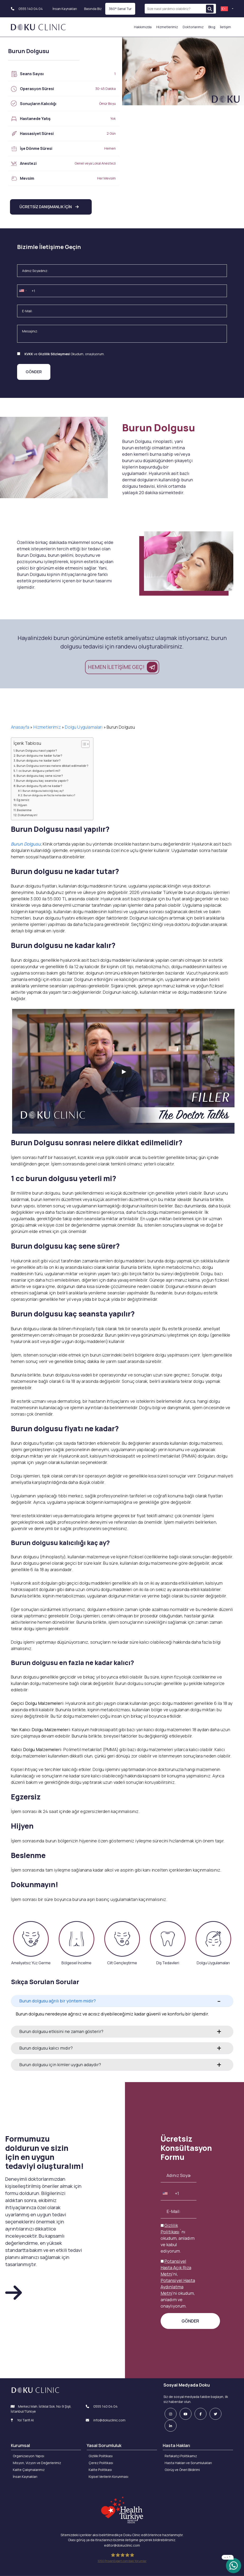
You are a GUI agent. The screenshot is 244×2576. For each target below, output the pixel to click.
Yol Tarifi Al (22, 2420)
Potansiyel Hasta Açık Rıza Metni (176, 2267)
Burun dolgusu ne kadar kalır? (38, 761)
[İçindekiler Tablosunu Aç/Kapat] (83, 744)
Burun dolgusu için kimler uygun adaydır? (60, 2064)
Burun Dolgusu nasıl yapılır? (36, 751)
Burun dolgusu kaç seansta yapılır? (42, 781)
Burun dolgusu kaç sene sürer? (40, 776)
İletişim (225, 27)
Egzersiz (23, 800)
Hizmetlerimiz (167, 27)
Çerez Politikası (101, 2463)
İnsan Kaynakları (65, 8)
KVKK (28, 354)
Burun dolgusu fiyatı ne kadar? (39, 786)
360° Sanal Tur (120, 8)
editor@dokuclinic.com (122, 2545)
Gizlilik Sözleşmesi (54, 354)
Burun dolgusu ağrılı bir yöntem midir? (57, 2001)
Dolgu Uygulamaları (83, 727)
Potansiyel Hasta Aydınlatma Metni (178, 2286)
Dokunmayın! (27, 815)
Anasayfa (20, 727)
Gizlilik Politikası (101, 2456)
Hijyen (22, 805)
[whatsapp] (233, 2565)
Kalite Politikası (100, 2469)
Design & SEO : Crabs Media (104, 2570)
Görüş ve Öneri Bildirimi (182, 2469)
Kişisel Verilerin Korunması (108, 2476)
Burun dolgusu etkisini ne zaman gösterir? (61, 2031)
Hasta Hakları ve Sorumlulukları (188, 2463)
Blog (211, 27)
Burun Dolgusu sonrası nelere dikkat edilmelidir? (52, 766)
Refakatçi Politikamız (181, 2456)
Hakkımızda (143, 27)
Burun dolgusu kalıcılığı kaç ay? (43, 790)
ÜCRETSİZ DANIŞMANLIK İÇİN (49, 206)
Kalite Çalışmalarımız (29, 2469)
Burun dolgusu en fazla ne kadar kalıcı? (49, 795)
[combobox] (22, 291)
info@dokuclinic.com (105, 2420)
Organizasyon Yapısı (28, 2456)
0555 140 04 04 (27, 8)
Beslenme (24, 810)
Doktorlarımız (193, 27)
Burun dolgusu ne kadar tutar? (39, 756)
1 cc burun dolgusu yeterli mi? (38, 771)
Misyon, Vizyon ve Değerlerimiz (37, 2463)
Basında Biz (93, 8)
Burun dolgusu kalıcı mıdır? (46, 2048)
